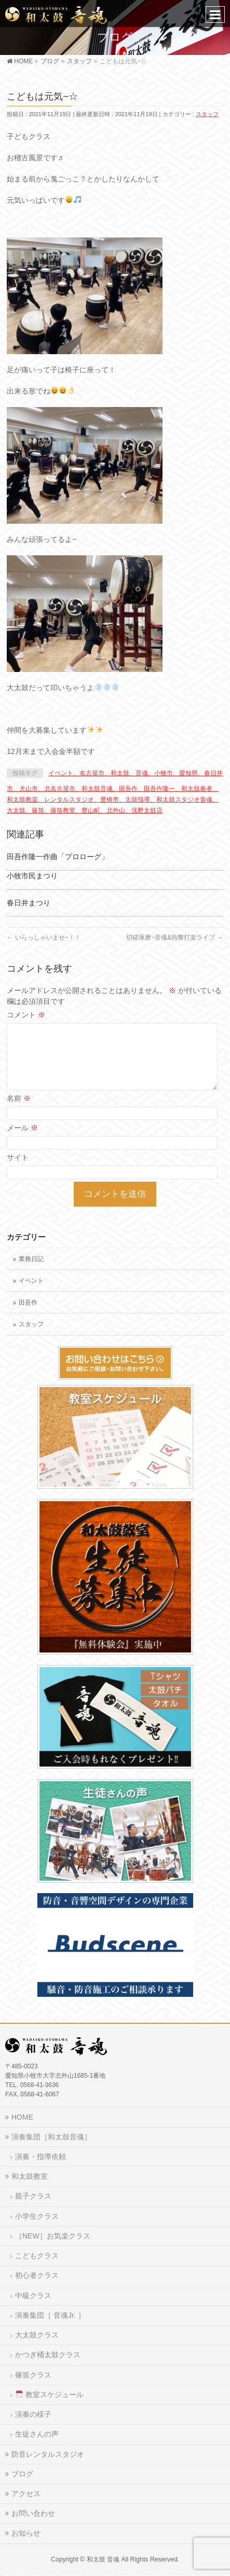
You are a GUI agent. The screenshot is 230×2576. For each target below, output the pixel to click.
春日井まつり (28, 903)
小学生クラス (37, 2216)
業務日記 (31, 1259)
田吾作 (28, 1302)
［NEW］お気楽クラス (52, 2236)
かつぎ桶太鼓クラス (47, 2354)
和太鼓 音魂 (103, 2559)
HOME (22, 2117)
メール (22, 1128)
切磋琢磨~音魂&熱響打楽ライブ (174, 937)
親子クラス (33, 2196)
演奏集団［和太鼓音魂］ (51, 2137)
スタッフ (207, 114)
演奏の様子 (33, 2414)
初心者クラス (37, 2275)
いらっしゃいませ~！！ (43, 937)
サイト (18, 1157)
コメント (26, 1015)
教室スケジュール (50, 2394)
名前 (19, 1098)
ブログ (22, 2474)
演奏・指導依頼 (40, 2156)
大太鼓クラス (37, 2335)
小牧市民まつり (32, 876)
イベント (31, 1280)
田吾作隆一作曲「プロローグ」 (58, 856)
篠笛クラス (33, 2375)
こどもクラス (37, 2255)
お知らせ (25, 2533)
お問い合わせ (33, 2513)
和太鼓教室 (29, 2176)
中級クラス (33, 2295)
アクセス (25, 2493)
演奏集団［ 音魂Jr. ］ (50, 2315)
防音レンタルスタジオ (47, 2454)
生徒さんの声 (37, 2434)
